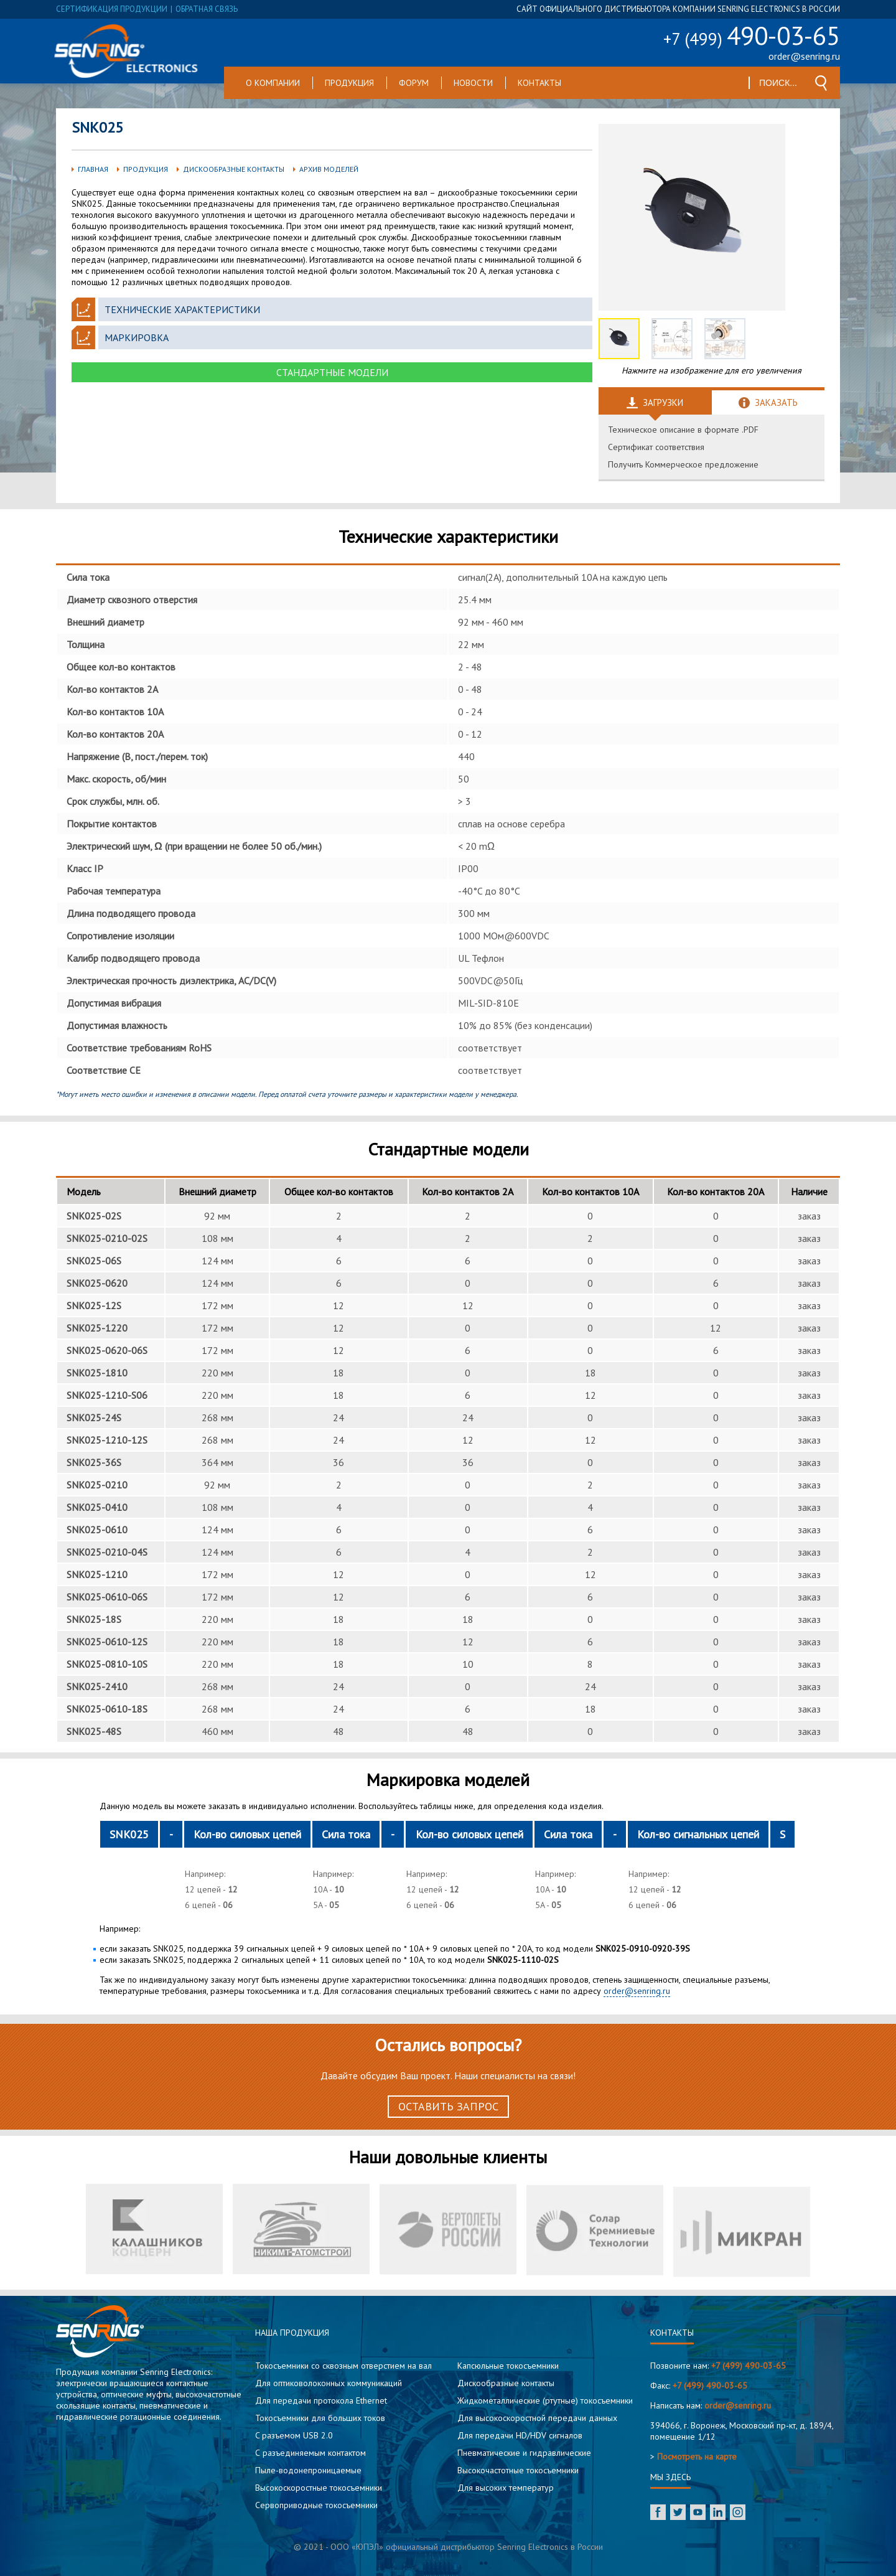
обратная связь (206, 9)
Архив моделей (328, 169)
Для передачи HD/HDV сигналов (519, 2435)
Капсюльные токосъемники (508, 2365)
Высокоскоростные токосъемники (318, 2487)
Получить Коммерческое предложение (683, 464)
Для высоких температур (505, 2487)
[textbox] (779, 83)
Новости (473, 82)
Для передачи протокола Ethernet (321, 2400)
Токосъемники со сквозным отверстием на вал (343, 2365)
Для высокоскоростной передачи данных (537, 2417)
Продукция (349, 82)
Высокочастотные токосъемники (518, 2470)
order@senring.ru (804, 56)
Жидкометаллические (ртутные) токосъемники (545, 2400)
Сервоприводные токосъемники (316, 2505)
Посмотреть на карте (697, 2456)
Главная (93, 169)
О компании (273, 82)
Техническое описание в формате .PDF (683, 429)
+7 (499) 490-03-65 (748, 2365)
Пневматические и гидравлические (524, 2452)
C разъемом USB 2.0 (294, 2435)
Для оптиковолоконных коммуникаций (328, 2383)
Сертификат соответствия (656, 447)
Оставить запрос (448, 2106)
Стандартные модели (332, 372)
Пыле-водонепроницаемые (308, 2470)
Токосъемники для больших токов (320, 2417)
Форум (414, 82)
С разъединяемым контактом (310, 2452)
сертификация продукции (111, 9)
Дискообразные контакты (233, 169)
